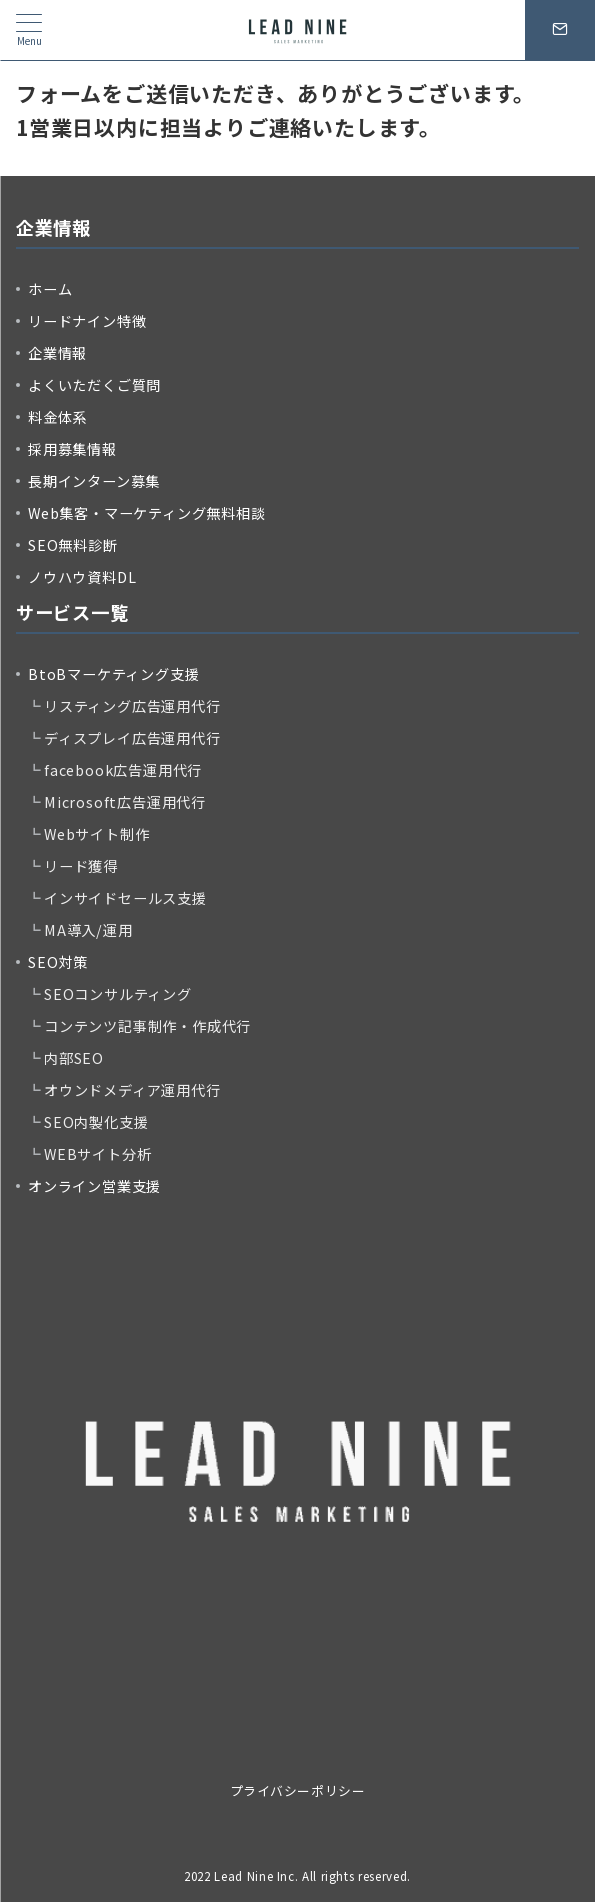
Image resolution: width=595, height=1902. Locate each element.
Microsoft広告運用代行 (125, 802)
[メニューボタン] (29, 29)
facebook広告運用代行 (123, 770)
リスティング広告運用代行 (132, 706)
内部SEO (74, 1058)
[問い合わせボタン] (560, 30)
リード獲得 (81, 866)
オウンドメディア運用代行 (132, 1090)
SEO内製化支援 (96, 1122)
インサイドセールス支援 (125, 898)
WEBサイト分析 (97, 1154)
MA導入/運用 (88, 930)
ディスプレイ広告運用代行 (132, 738)
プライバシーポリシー (297, 1790)
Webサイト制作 (96, 834)
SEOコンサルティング (118, 994)
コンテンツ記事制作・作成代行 (147, 1026)
